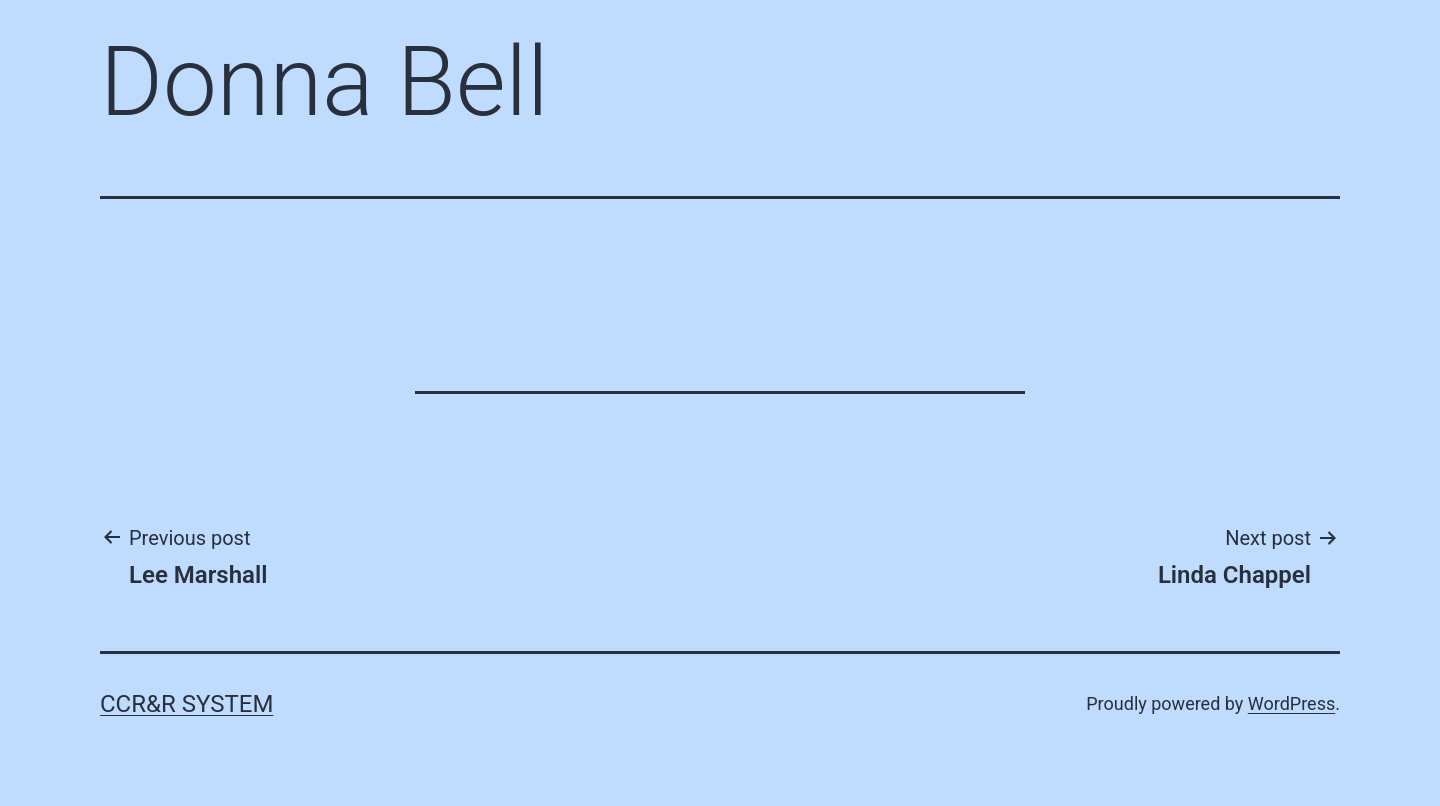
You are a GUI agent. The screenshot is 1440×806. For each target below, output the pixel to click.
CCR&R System (186, 704)
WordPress (1291, 703)
